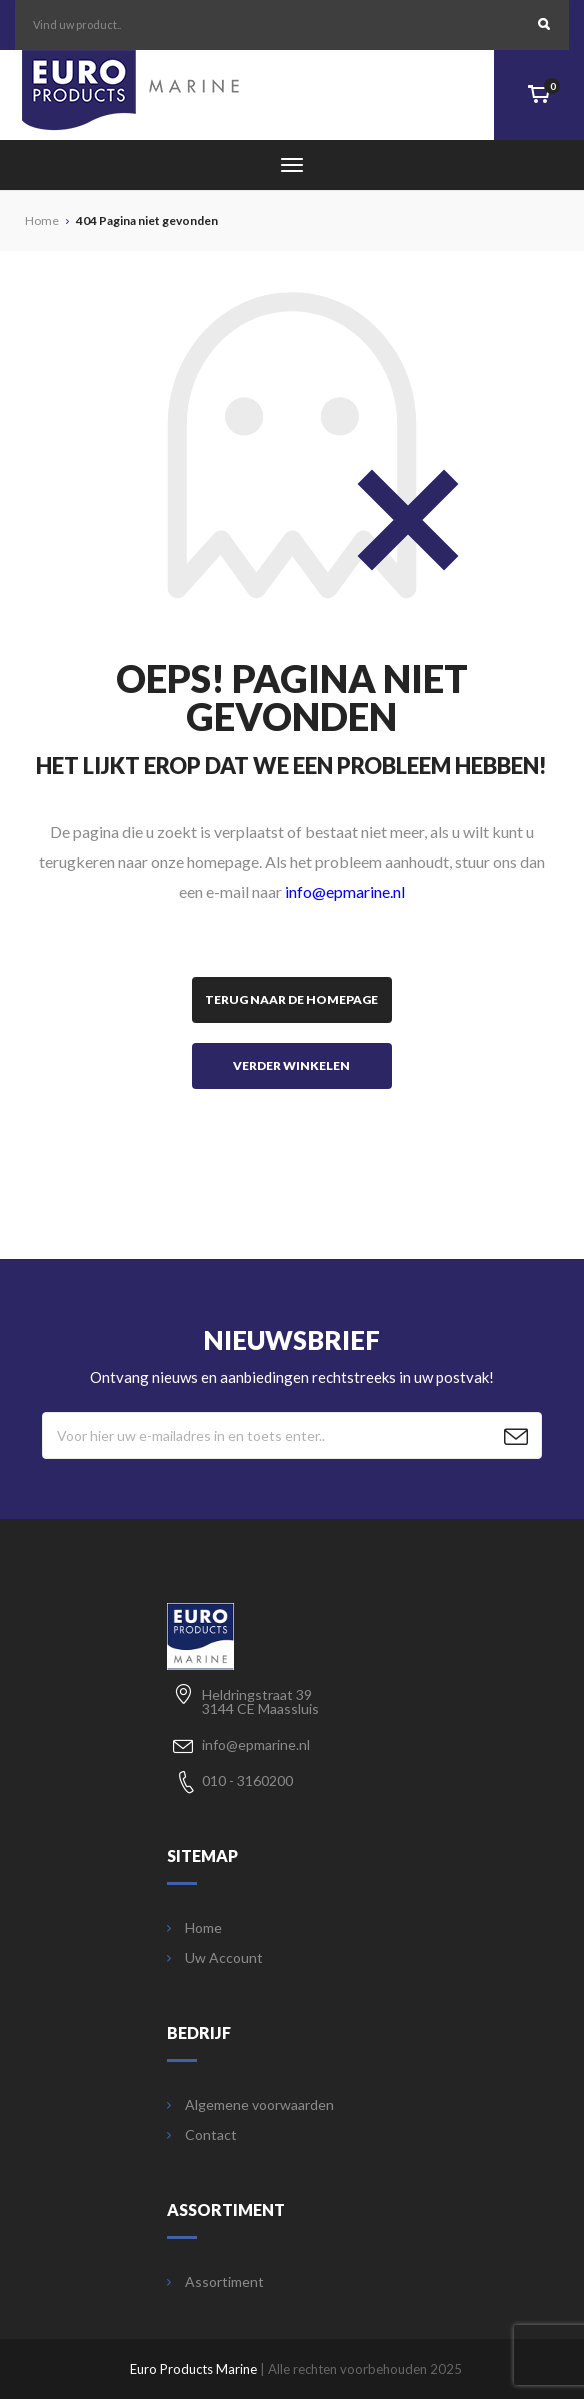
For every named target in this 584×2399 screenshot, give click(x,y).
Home (194, 1928)
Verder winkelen (291, 1065)
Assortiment (215, 2282)
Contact (202, 2135)
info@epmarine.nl (345, 891)
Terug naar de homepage (291, 999)
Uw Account (215, 1958)
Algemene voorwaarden (250, 2105)
